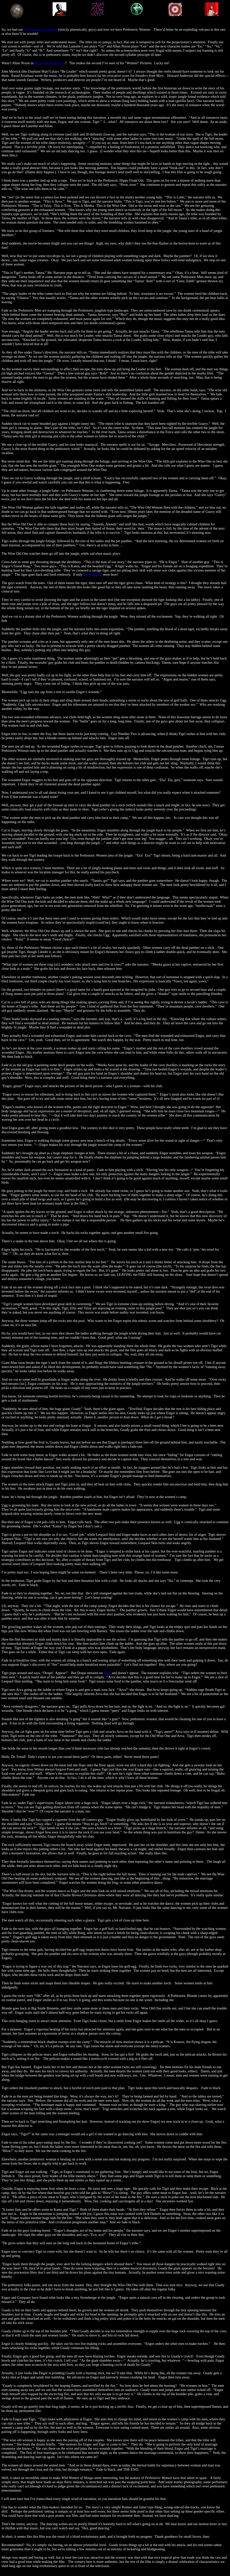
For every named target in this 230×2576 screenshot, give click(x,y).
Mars (107, 1673)
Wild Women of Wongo (40, 29)
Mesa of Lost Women (49, 63)
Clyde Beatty (92, 574)
